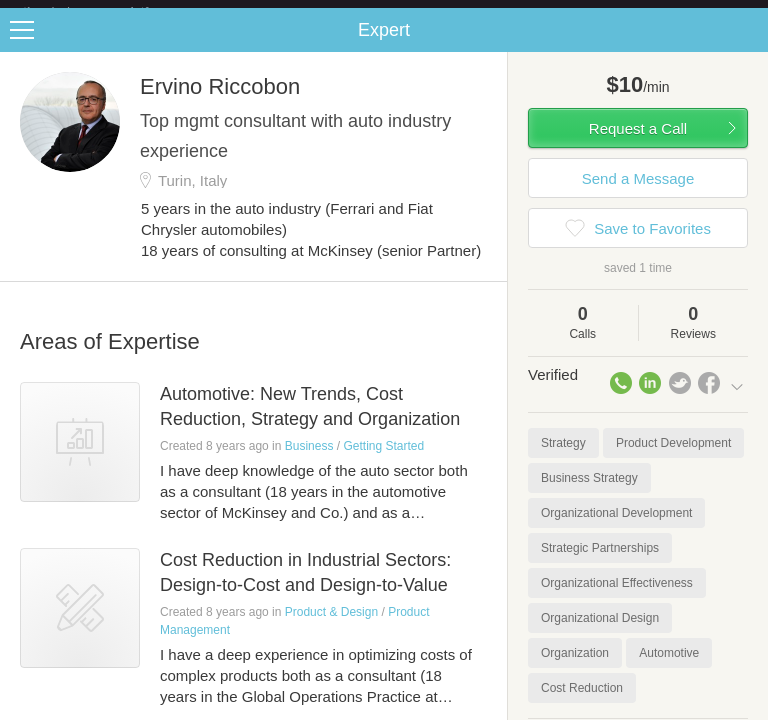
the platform (107, 11)
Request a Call (638, 144)
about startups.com (689, 13)
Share (748, 46)
